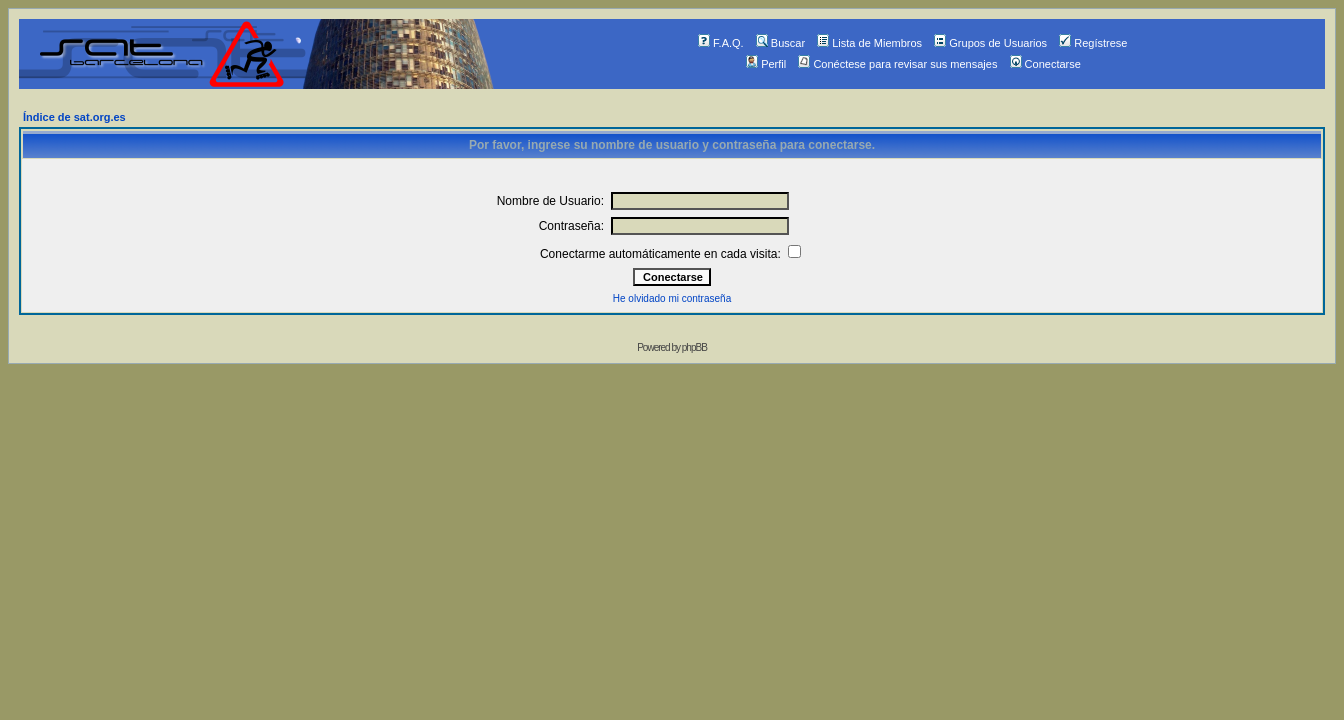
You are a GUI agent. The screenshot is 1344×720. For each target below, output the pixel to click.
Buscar (780, 43)
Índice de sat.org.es (74, 117)
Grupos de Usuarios (990, 43)
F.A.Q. (721, 43)
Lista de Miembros (869, 43)
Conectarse (1045, 64)
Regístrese (1093, 43)
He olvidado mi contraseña (672, 298)
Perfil (766, 64)
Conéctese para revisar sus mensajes (897, 64)
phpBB (694, 347)
